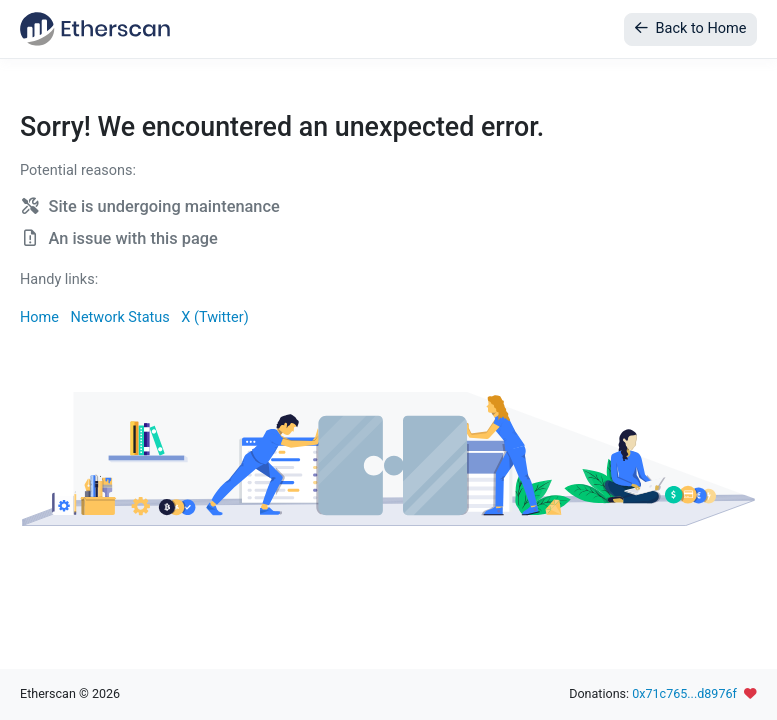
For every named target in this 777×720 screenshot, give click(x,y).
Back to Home (690, 28)
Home (39, 317)
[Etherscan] (95, 29)
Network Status (120, 317)
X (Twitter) (214, 317)
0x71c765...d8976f (684, 693)
